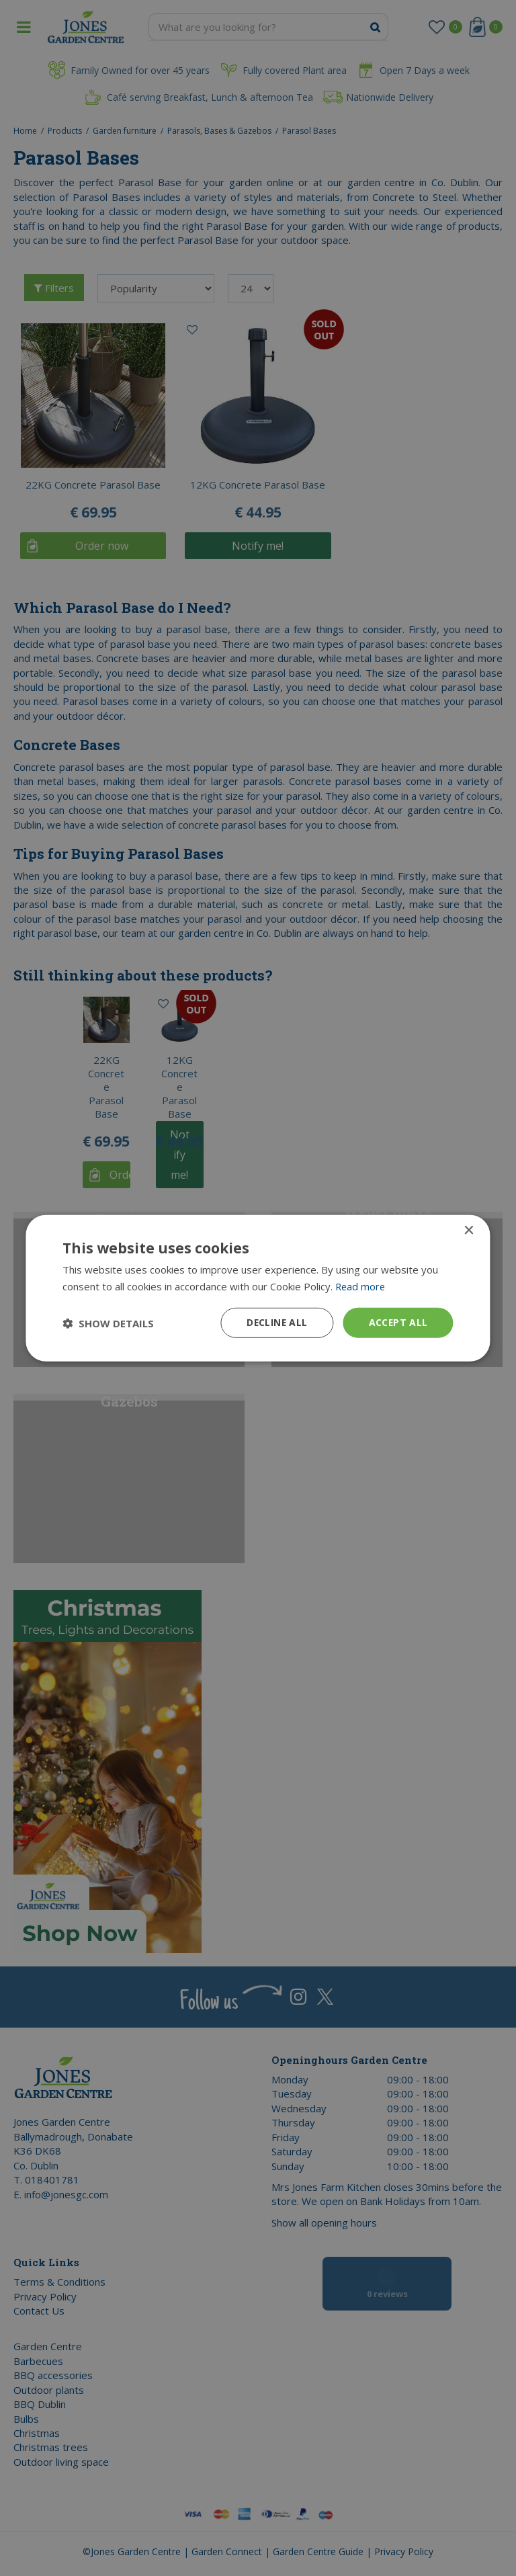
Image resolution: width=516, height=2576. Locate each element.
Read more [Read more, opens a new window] (361, 1285)
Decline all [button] (275, 1322)
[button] (108, 1323)
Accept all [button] (398, 1322)
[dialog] (258, 1288)
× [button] (469, 1230)
